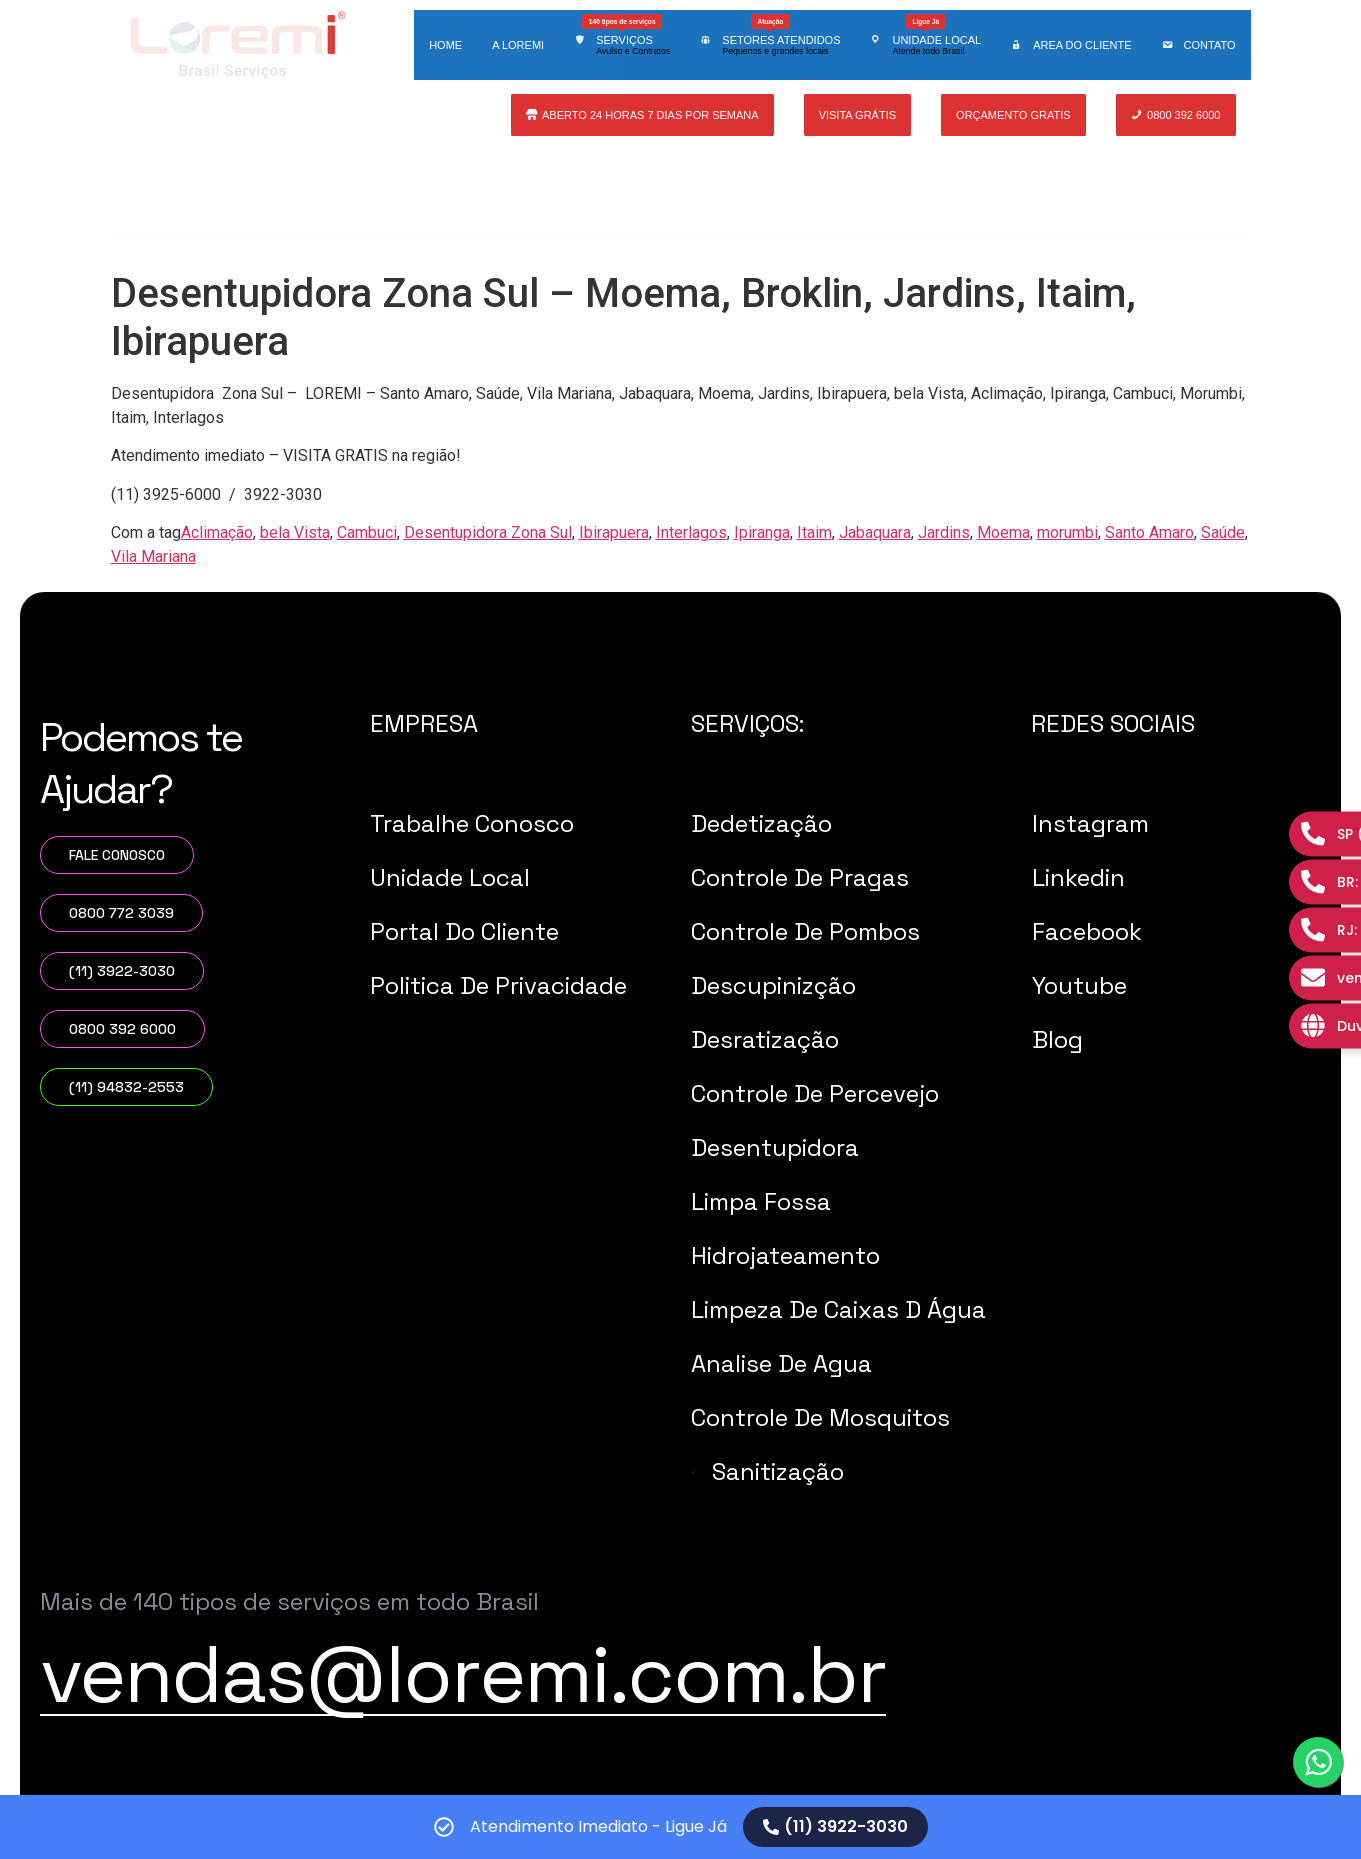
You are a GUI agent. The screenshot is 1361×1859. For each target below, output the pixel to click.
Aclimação (217, 532)
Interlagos (691, 532)
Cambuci (367, 532)
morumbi (1067, 532)
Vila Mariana (153, 556)
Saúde (1223, 532)
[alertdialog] (680, 1827)
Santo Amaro (1149, 532)
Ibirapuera (614, 532)
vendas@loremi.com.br (463, 1674)
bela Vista (295, 532)
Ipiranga (762, 532)
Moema (1003, 532)
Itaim (814, 532)
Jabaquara (875, 532)
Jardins (944, 532)
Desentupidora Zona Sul (488, 532)
